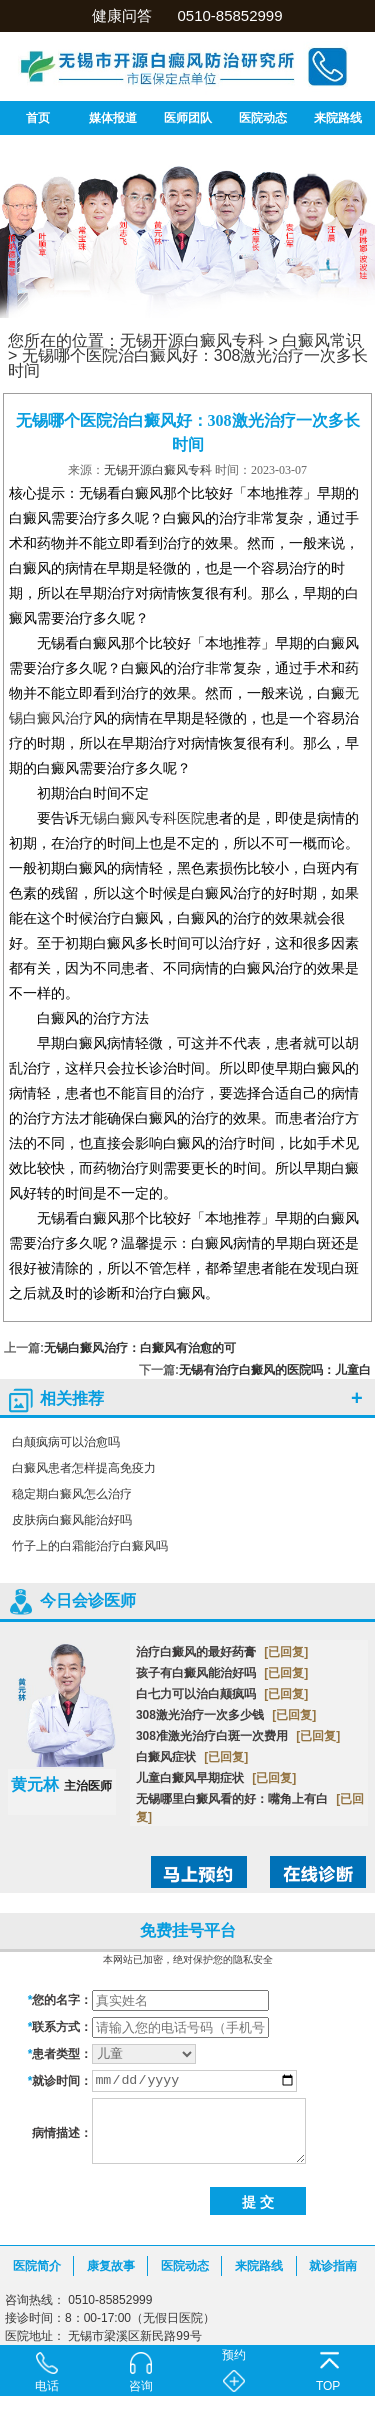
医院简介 (37, 2266)
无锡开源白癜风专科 (192, 340)
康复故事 (111, 2266)
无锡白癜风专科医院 (142, 818)
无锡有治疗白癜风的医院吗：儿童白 (275, 1370)
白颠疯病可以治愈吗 (66, 1442)
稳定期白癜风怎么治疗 (72, 1494)
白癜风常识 (322, 340)
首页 (38, 118)
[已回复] (286, 1652)
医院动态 (263, 118)
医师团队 (188, 118)
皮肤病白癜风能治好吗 (72, 1520)
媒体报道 (113, 118)
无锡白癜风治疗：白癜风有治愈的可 (140, 1348)
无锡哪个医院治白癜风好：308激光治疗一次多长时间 (188, 363)
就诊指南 (333, 2266)
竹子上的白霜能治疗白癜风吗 (90, 1546)
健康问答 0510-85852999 (187, 15)
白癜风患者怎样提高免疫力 (84, 1468)
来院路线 (338, 118)
